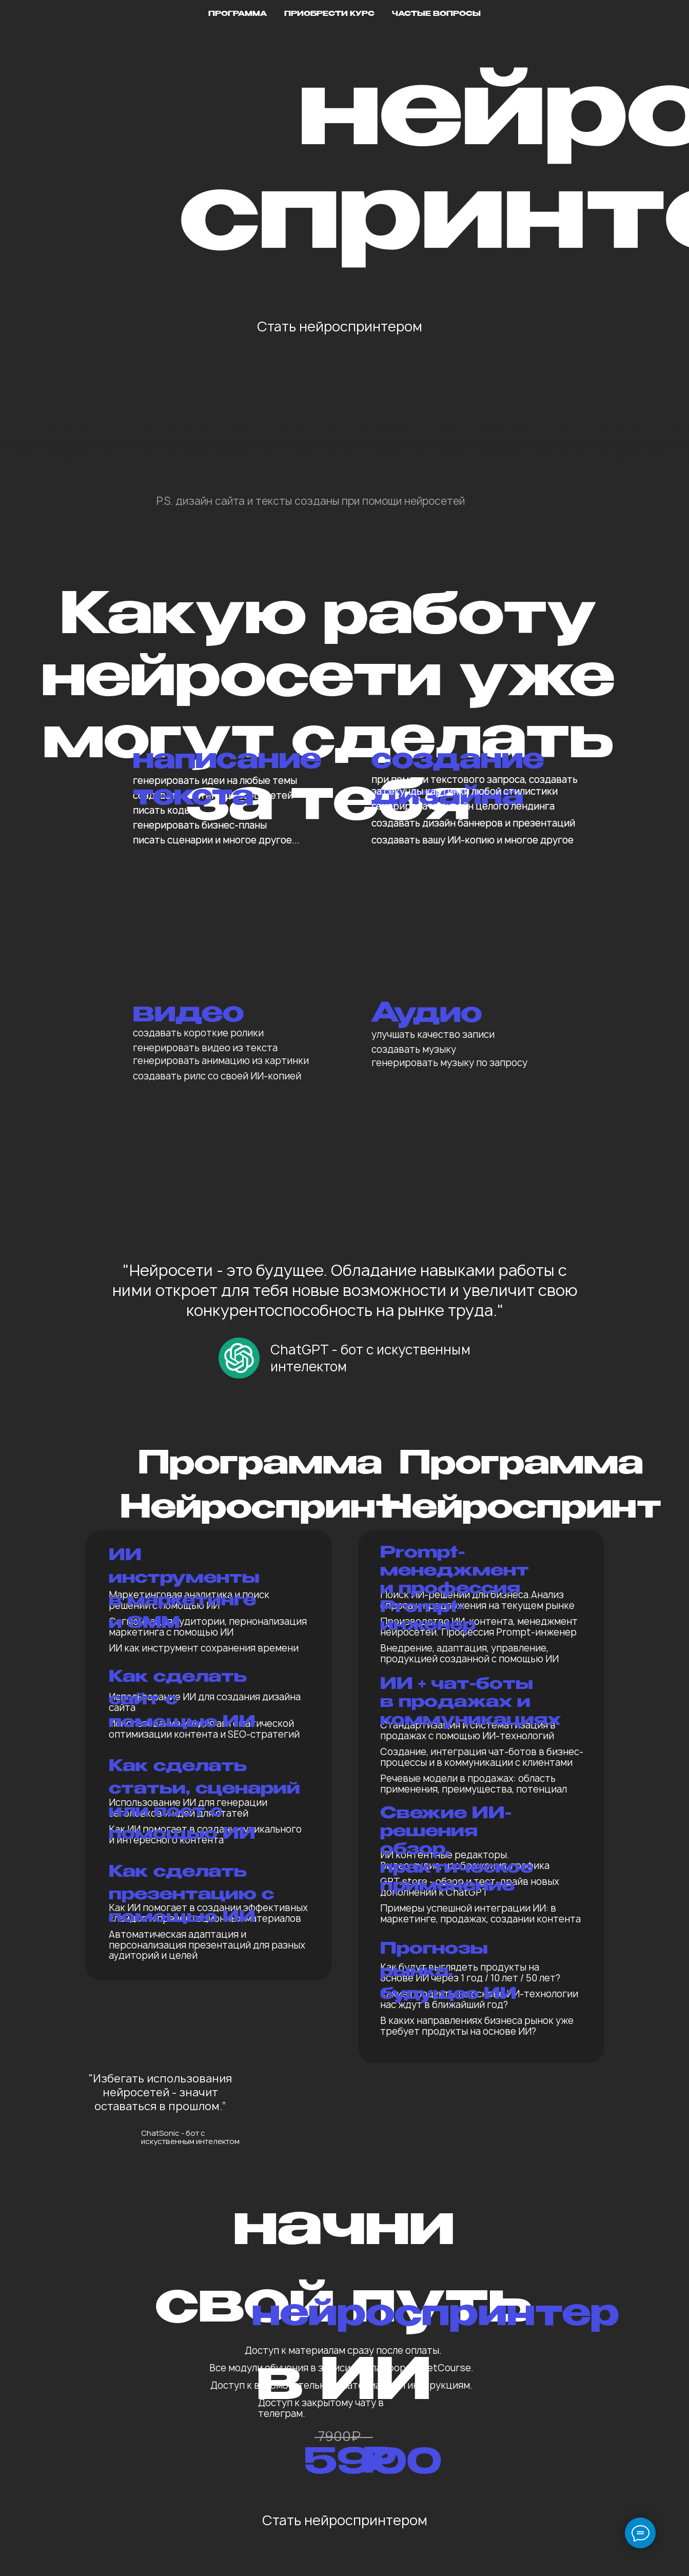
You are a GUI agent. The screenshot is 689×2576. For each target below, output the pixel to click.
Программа (237, 14)
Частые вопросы (436, 14)
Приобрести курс (329, 14)
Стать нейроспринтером (339, 326)
